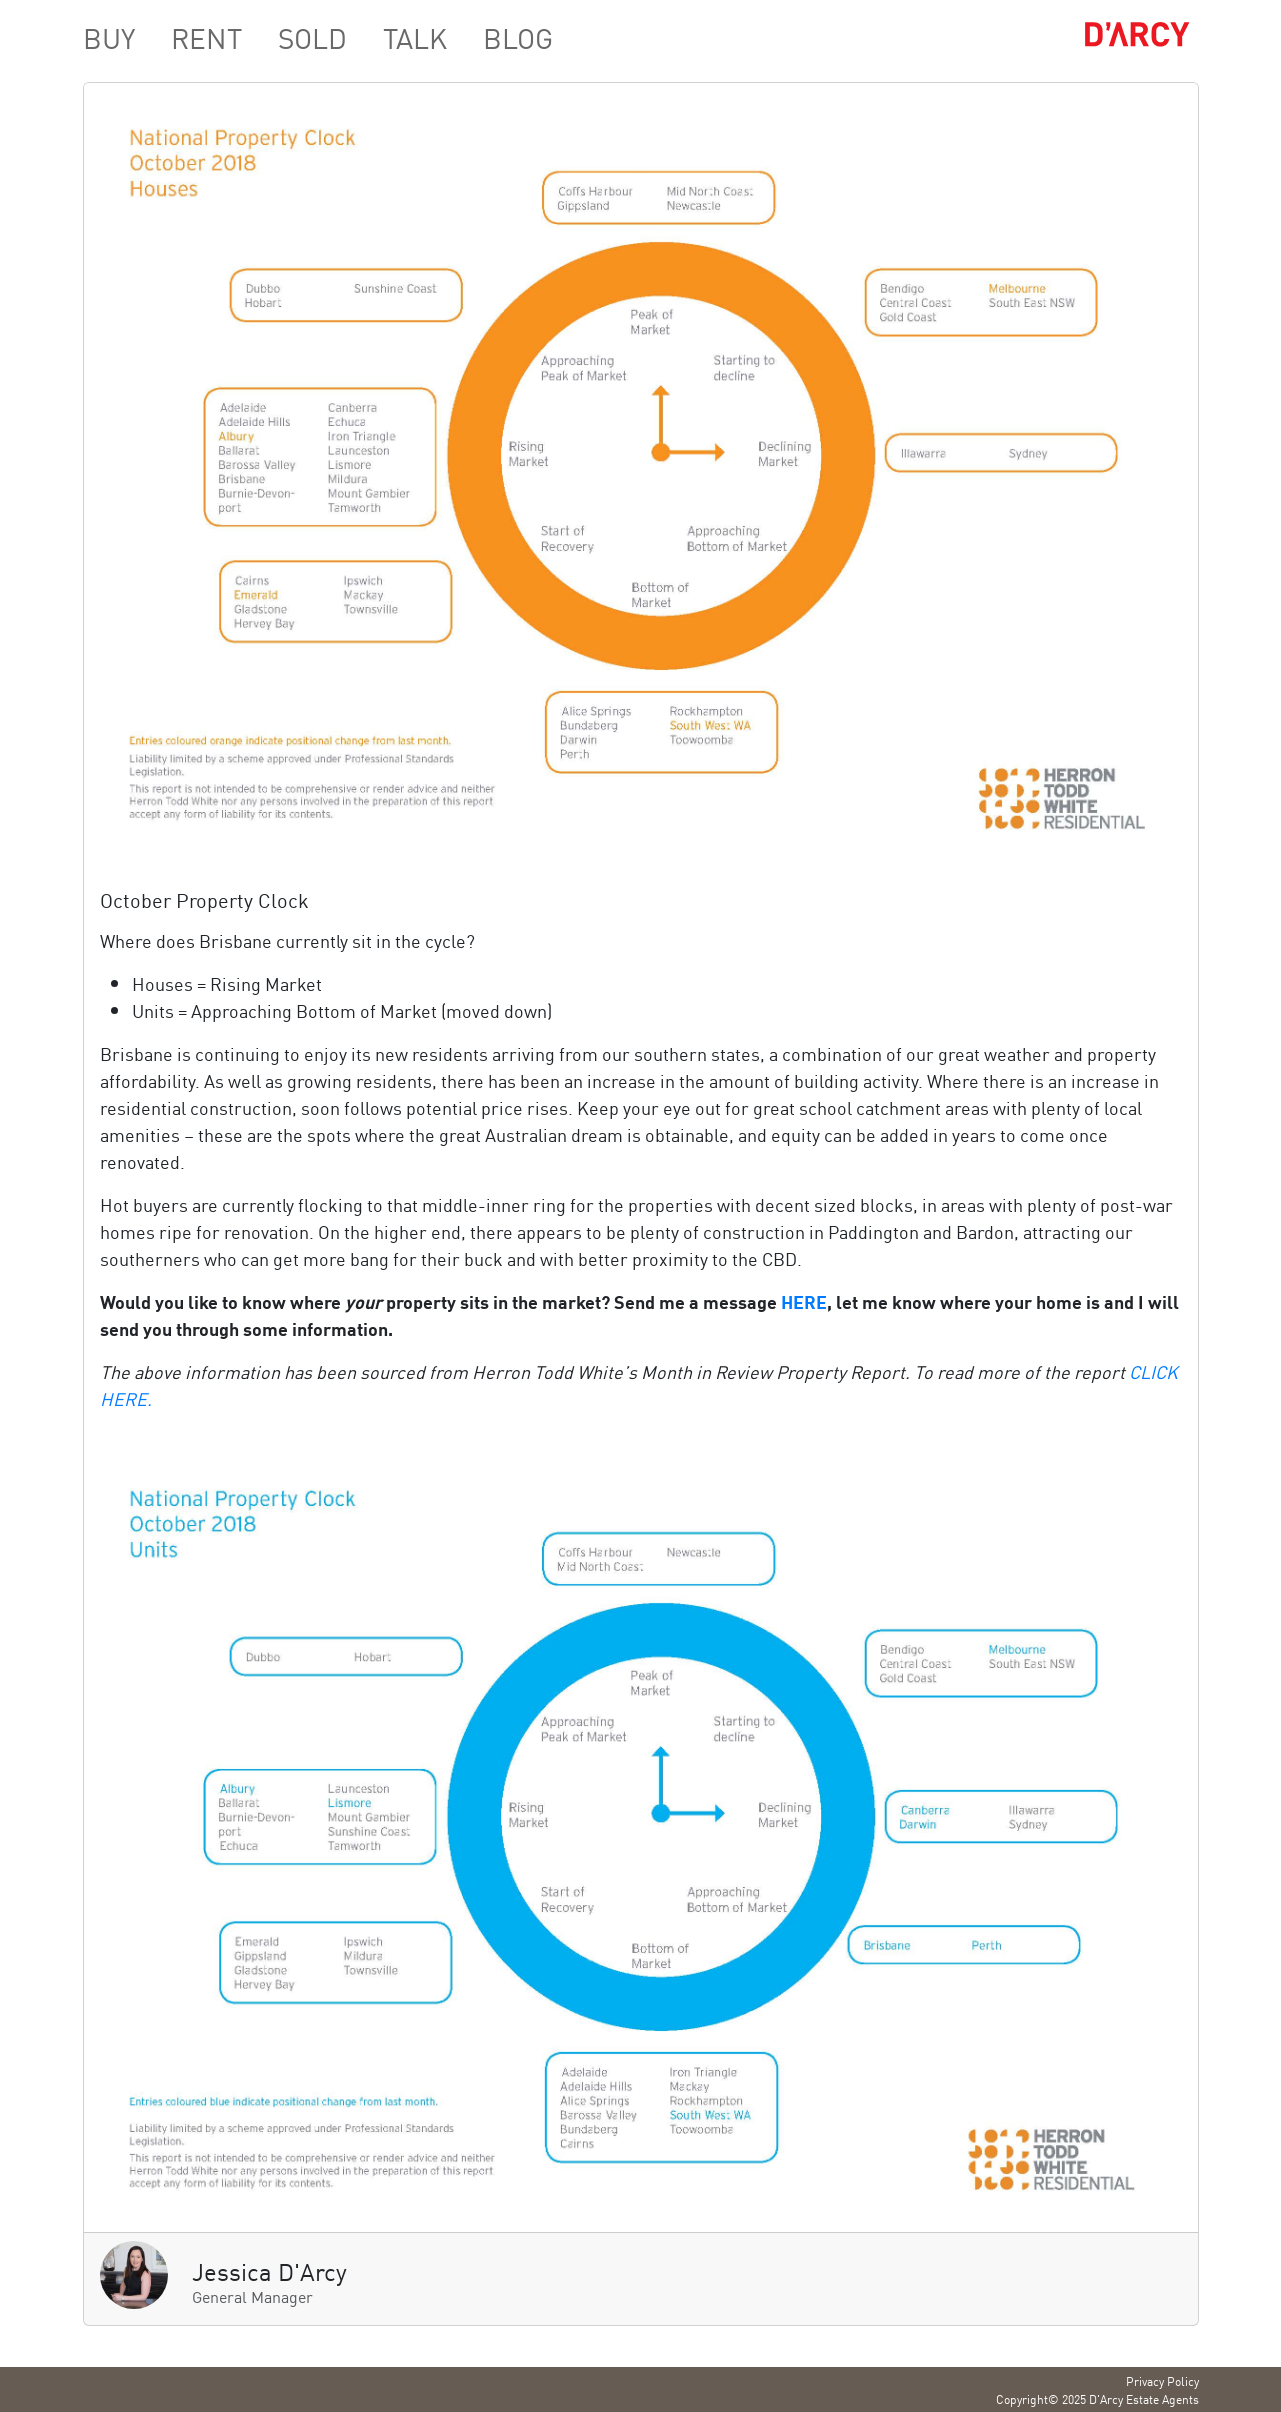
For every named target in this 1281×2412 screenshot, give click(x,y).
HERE (804, 1301)
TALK (415, 37)
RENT (206, 37)
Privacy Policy (1162, 2380)
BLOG (518, 37)
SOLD (312, 37)
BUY (109, 37)
